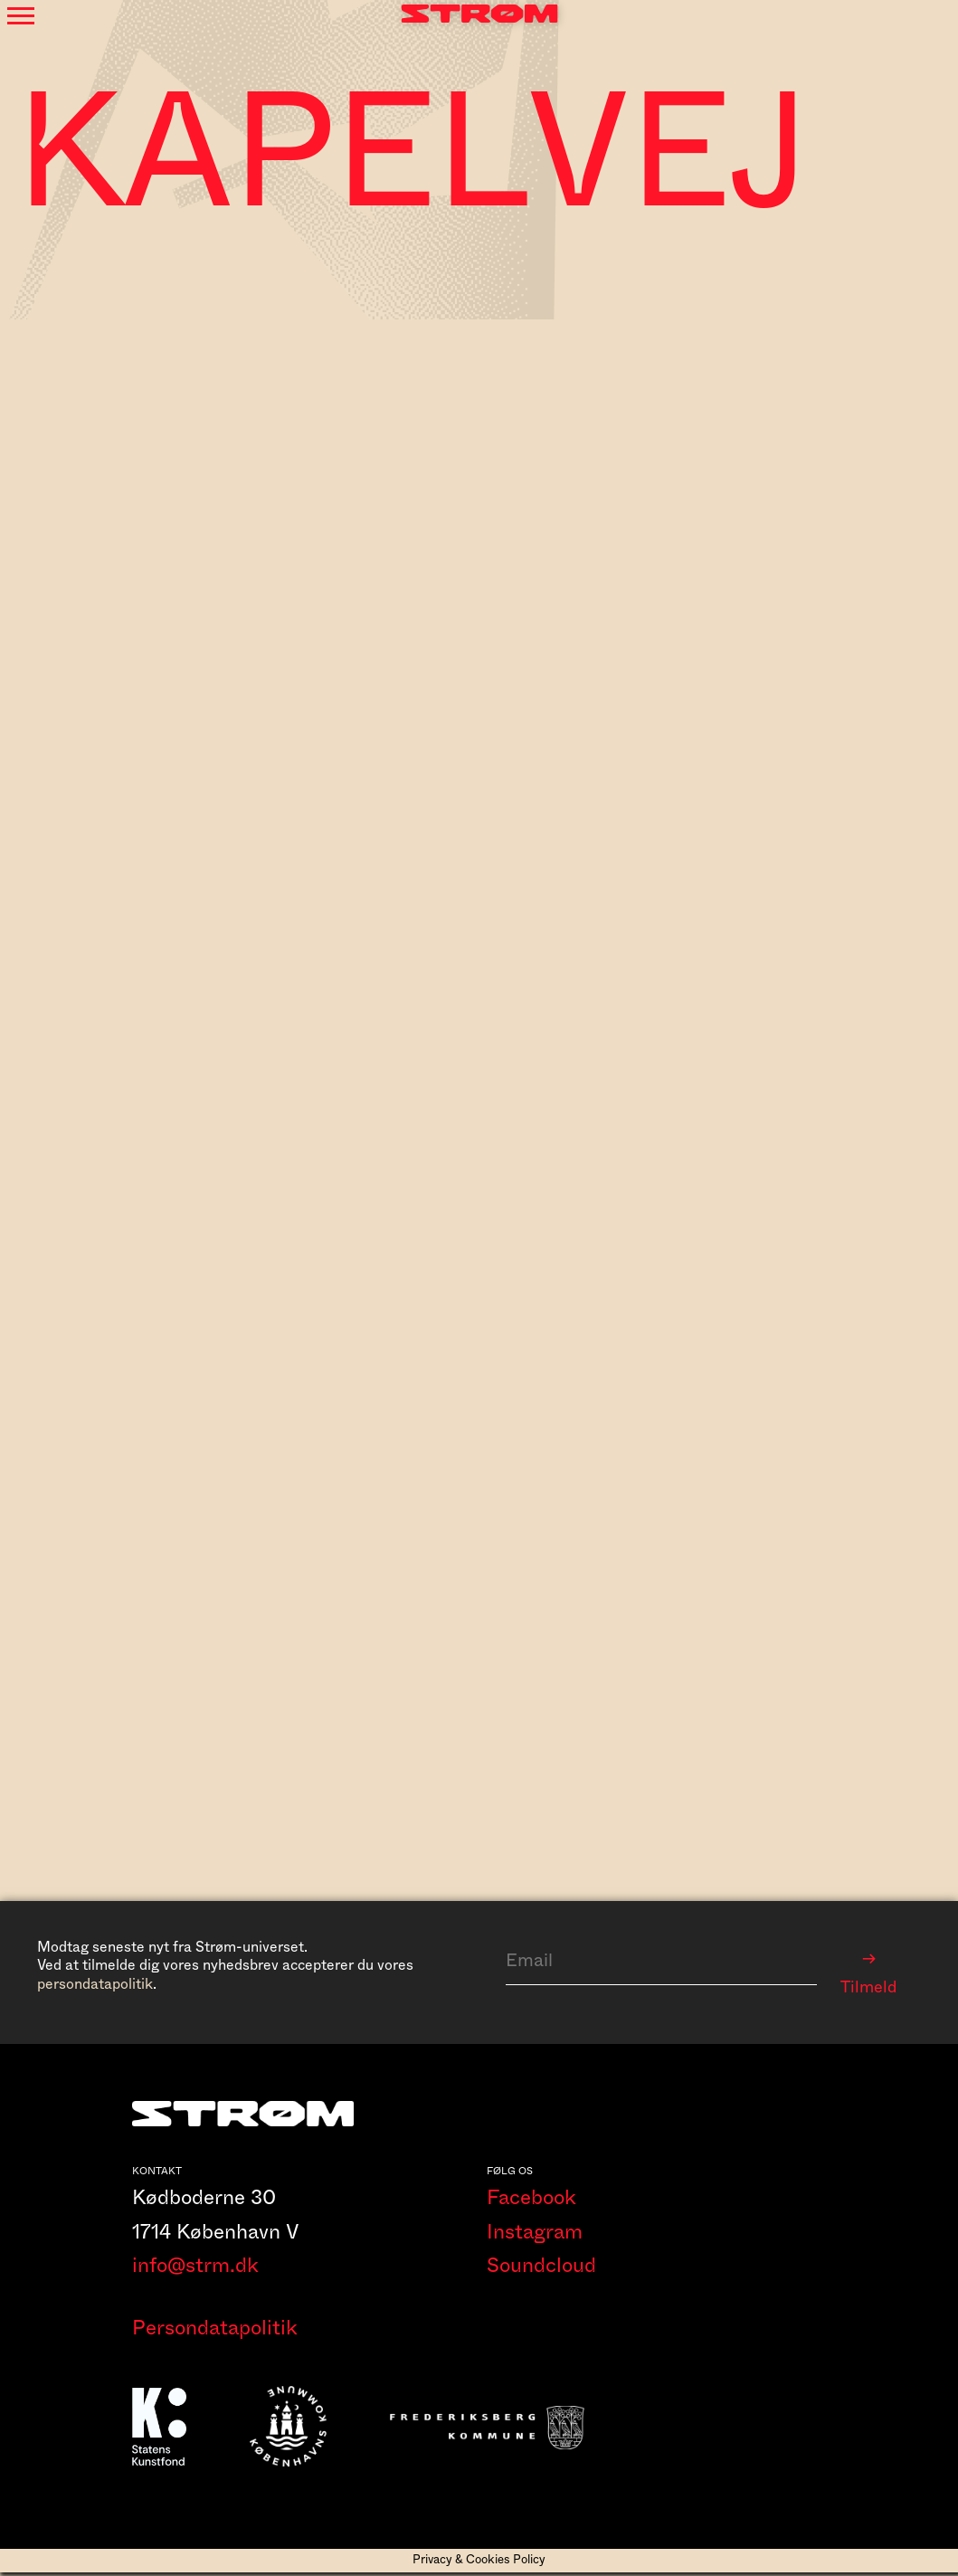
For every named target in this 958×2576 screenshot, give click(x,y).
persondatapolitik (95, 1984)
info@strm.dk (195, 2269)
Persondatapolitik (215, 2332)
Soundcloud (541, 2269)
